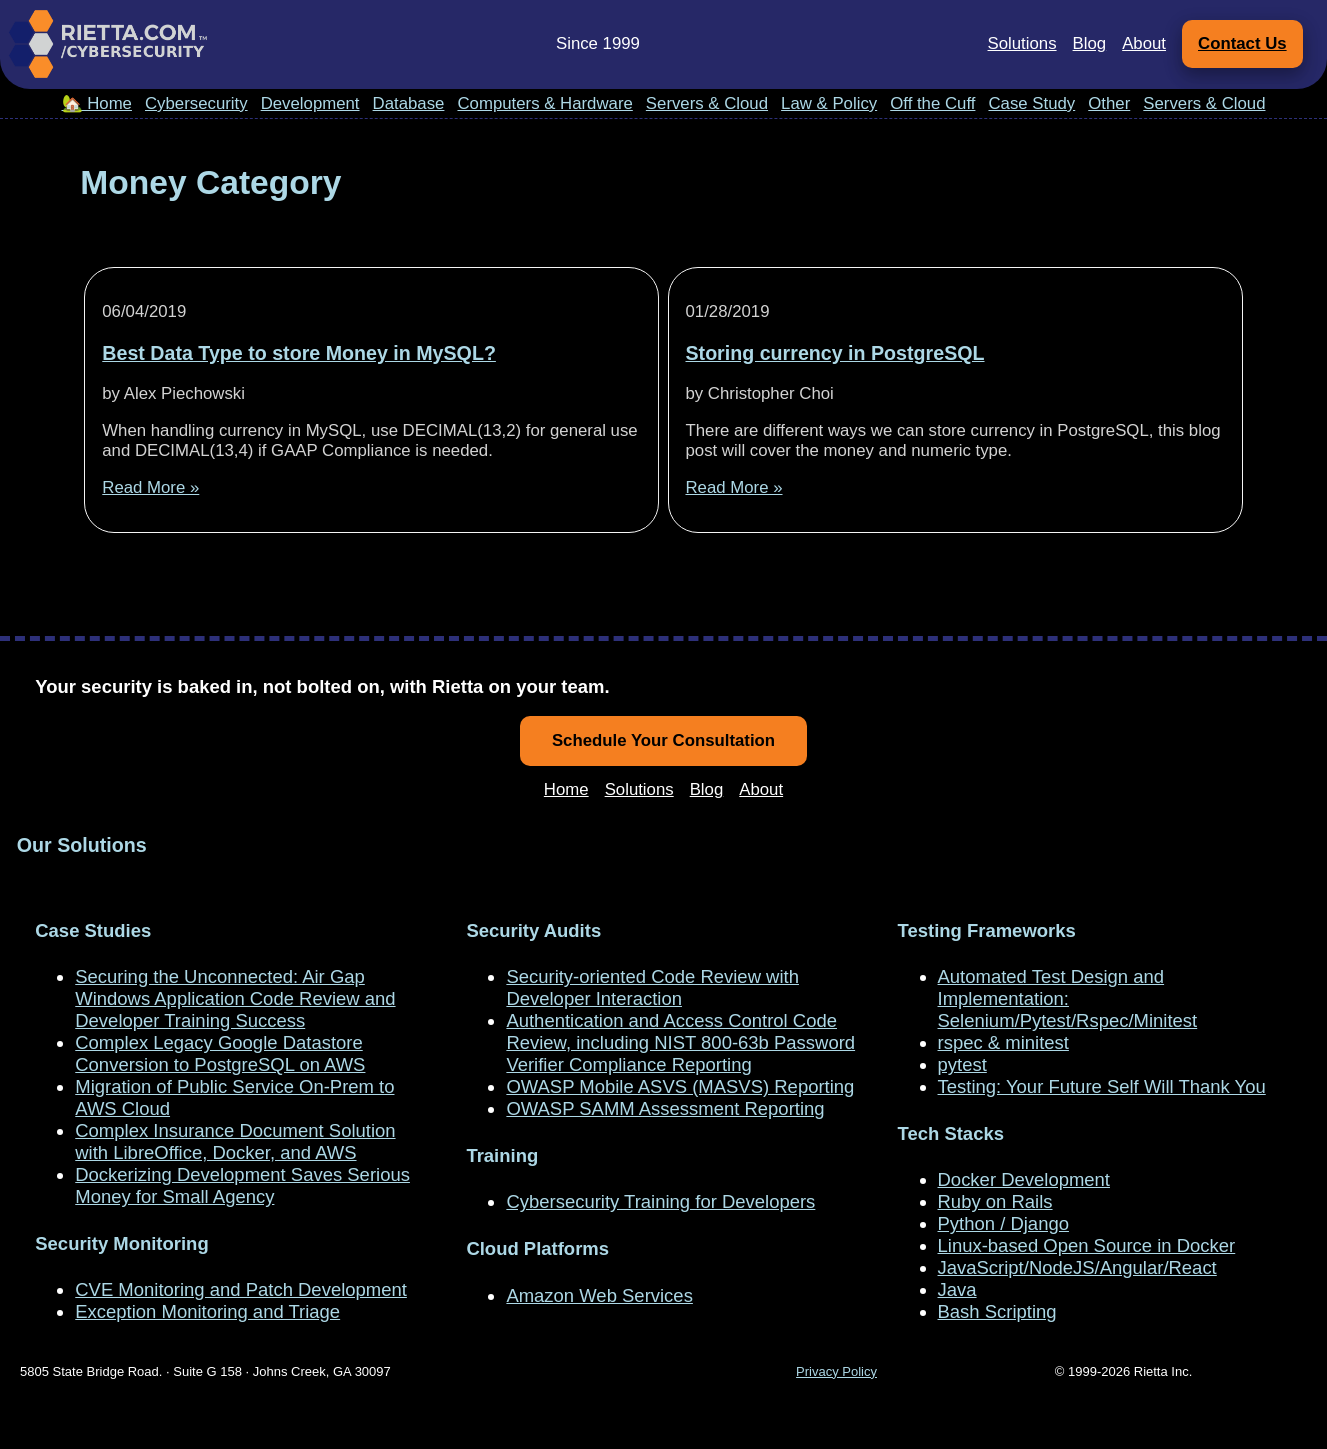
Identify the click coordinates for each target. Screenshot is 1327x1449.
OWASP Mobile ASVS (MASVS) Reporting (680, 1086)
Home (566, 789)
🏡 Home (97, 103)
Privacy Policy (836, 1371)
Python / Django (1003, 1223)
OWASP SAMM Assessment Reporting (665, 1108)
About (1144, 43)
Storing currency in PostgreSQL (834, 353)
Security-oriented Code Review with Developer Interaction (652, 987)
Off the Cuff (932, 103)
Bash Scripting (997, 1311)
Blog (1090, 43)
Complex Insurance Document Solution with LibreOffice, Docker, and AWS (235, 1141)
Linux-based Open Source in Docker (1087, 1245)
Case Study (1031, 103)
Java (957, 1289)
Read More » (150, 487)
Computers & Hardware (544, 103)
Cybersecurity (196, 103)
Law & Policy (829, 103)
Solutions (1022, 43)
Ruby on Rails (995, 1201)
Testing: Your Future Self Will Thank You (1102, 1086)
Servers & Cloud (707, 103)
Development (310, 103)
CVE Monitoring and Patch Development (241, 1289)
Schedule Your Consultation (663, 740)
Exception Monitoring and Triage (207, 1311)
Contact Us (1242, 43)
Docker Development (1024, 1179)
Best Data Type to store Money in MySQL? (299, 353)
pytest (962, 1064)
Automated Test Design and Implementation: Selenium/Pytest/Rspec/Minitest (1068, 998)
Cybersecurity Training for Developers (660, 1201)
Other (1109, 103)
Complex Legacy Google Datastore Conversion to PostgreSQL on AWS (220, 1053)
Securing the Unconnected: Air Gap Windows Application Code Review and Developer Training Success (235, 998)
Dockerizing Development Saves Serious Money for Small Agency (242, 1185)
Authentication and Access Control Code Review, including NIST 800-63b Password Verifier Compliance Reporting (680, 1042)
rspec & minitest (1003, 1042)
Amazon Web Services (599, 1295)
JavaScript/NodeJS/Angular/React (1077, 1267)
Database (409, 103)
